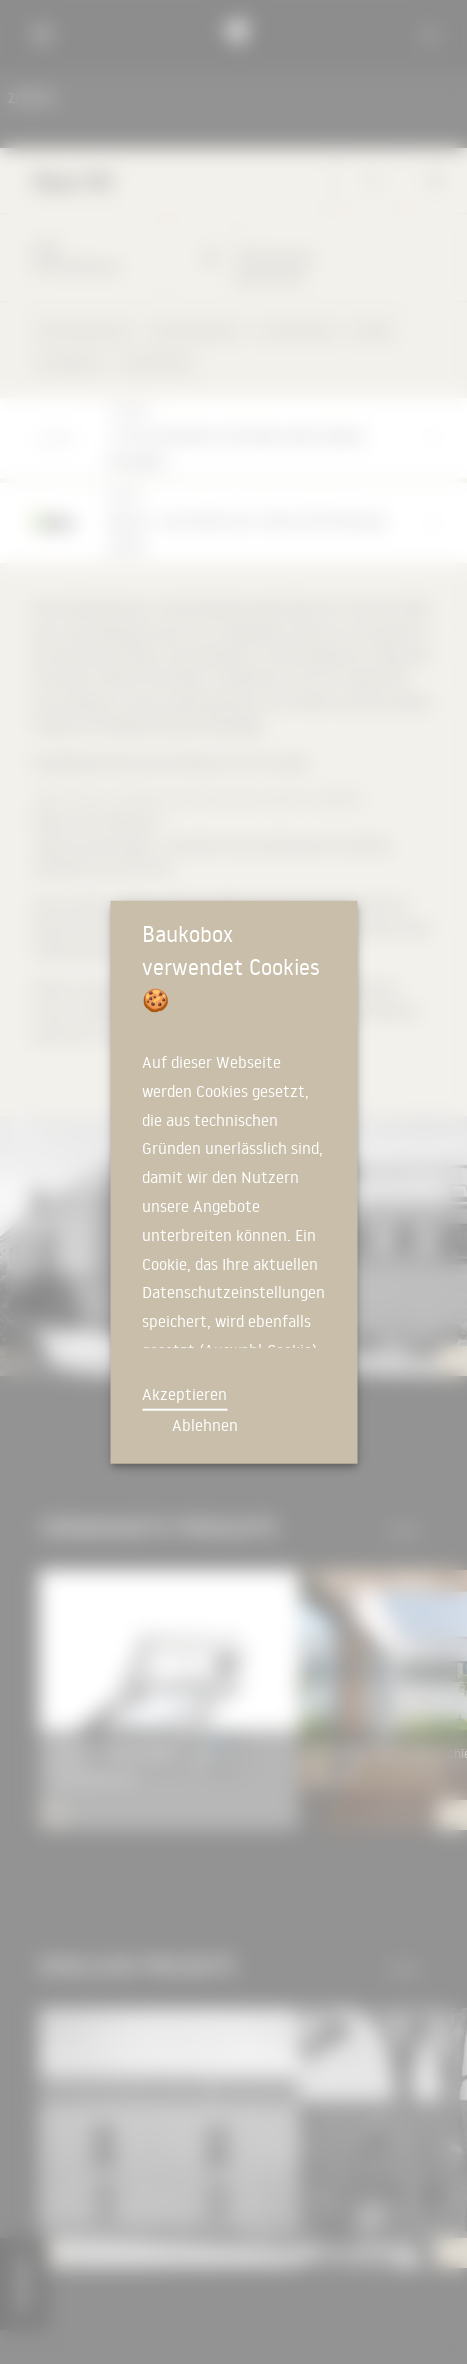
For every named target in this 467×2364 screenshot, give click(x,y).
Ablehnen (205, 1425)
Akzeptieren (184, 1394)
